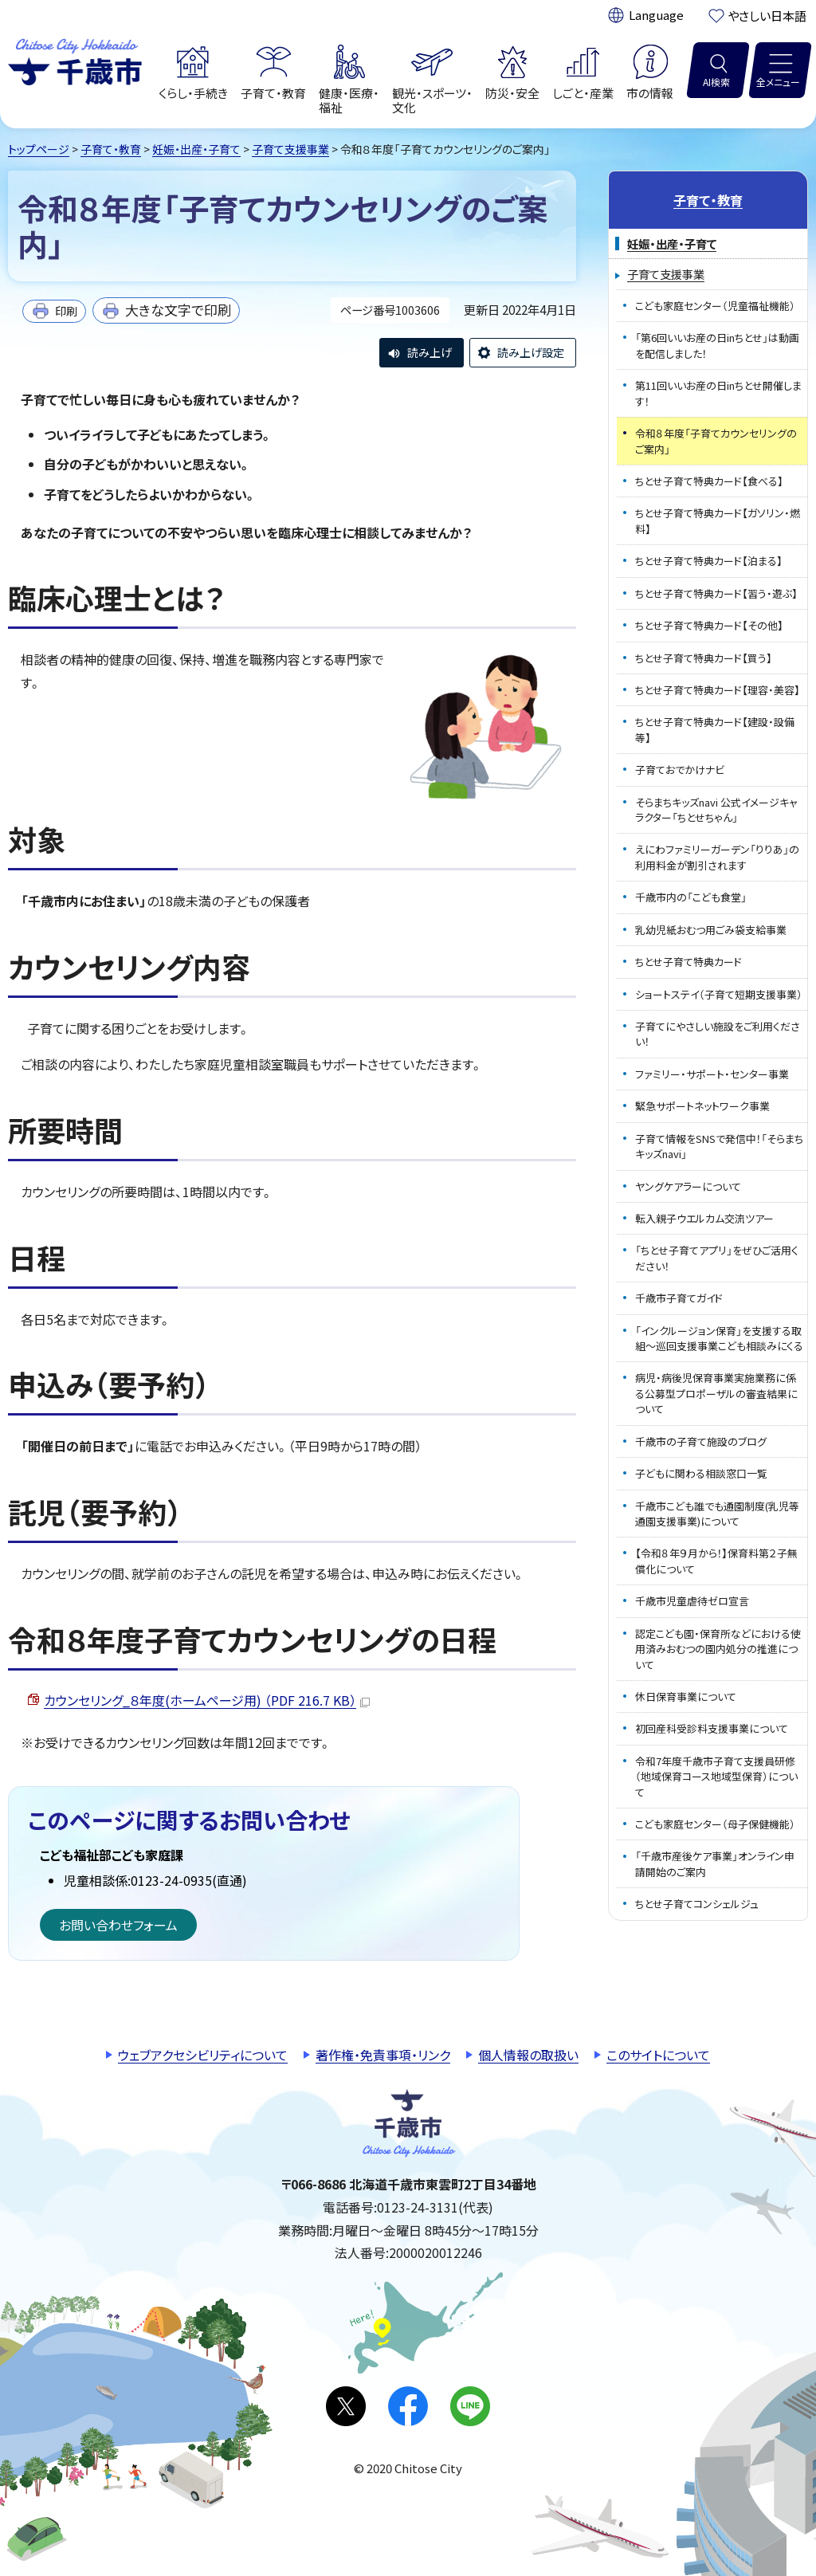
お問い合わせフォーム (118, 1924)
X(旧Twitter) (346, 2406)
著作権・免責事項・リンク (383, 2054)
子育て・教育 (110, 149)
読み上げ (429, 352)
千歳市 (75, 59)
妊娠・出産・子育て (196, 149)
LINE (470, 2406)
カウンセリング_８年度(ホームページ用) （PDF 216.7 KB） (207, 1700)
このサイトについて (658, 2054)
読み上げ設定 (530, 352)
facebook (408, 2406)
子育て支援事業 (290, 149)
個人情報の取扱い (528, 2054)
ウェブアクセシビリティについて (203, 2054)
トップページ (38, 149)
